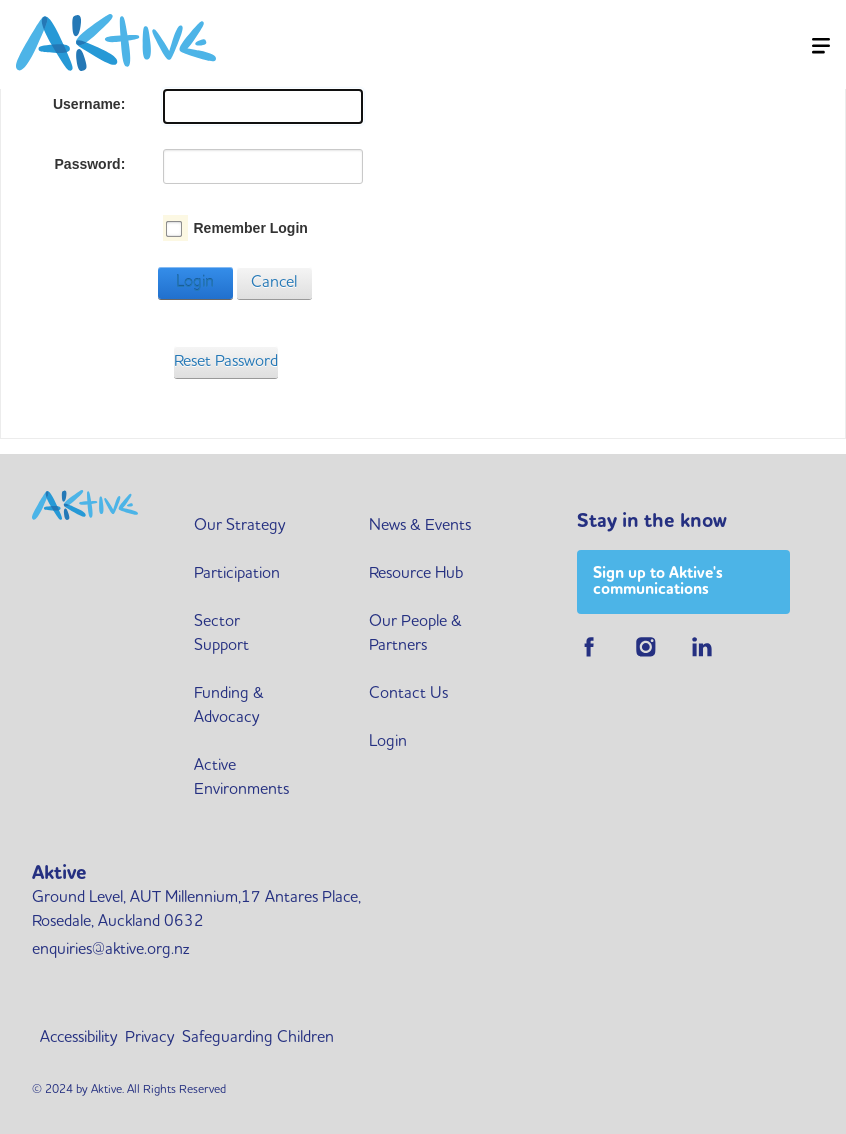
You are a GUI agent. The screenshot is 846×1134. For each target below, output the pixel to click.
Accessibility (78, 1038)
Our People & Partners (415, 634)
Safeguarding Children (258, 1038)
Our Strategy (239, 526)
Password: (90, 164)
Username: (89, 104)
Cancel (274, 283)
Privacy (149, 1038)
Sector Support (221, 634)
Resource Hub (416, 574)
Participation (237, 574)
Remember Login (250, 228)
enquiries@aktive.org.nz (110, 950)
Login (195, 283)
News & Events (420, 526)
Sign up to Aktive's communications (658, 582)
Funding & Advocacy (229, 706)
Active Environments (241, 778)
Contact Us (408, 694)
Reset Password (226, 362)
